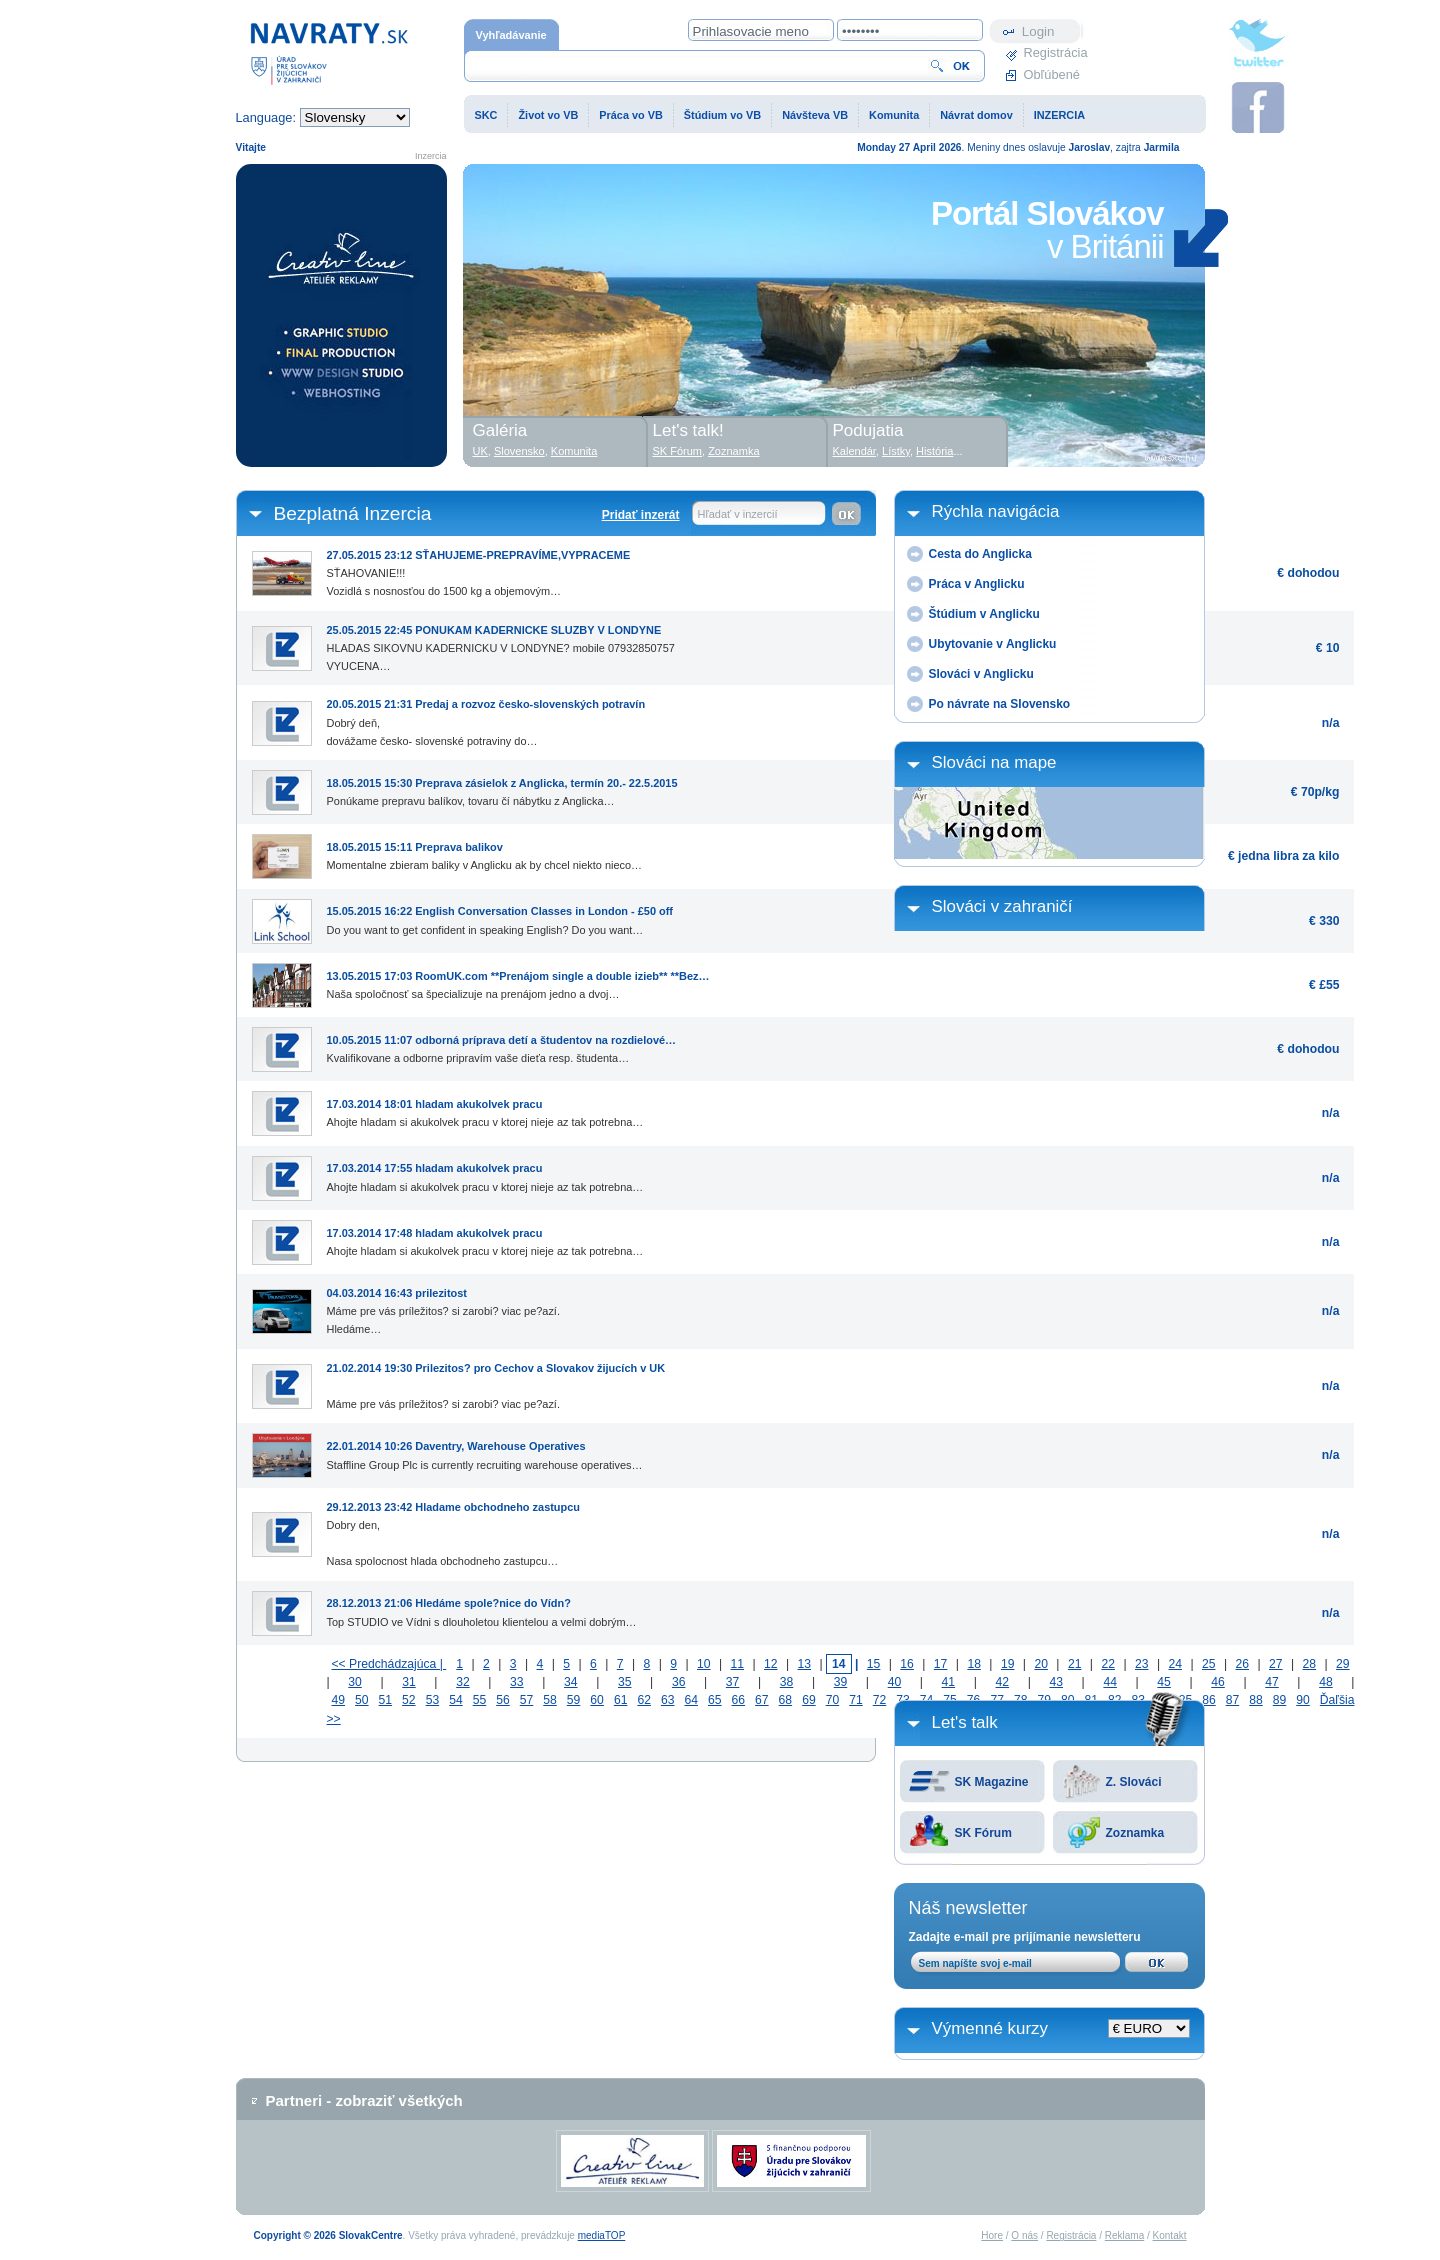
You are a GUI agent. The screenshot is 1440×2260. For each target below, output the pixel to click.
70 (833, 1700)
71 (856, 1700)
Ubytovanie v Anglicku (993, 644)
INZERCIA (1059, 115)
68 (786, 1700)
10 (704, 1664)
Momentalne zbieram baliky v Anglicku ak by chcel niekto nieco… (485, 852)
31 (409, 1682)
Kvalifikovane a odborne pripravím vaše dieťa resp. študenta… (502, 1045)
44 (1110, 1682)
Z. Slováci (1134, 1782)
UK (480, 451)
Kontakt (1170, 2235)
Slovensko (519, 451)
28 (1310, 1664)
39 (841, 1682)
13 (805, 1664)
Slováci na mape (994, 762)
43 (1056, 1682)
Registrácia (1054, 52)
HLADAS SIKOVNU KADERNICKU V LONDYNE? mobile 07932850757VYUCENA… (501, 644)
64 (691, 1700)
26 (1243, 1664)
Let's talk (965, 1722)
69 (809, 1700)
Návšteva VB (815, 115)
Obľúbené (1052, 74)
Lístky (896, 451)
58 (550, 1700)
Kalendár (854, 451)
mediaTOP (602, 2235)
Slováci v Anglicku (981, 674)
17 (941, 1664)
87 (1233, 1700)
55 (480, 1700)
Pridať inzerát (641, 515)
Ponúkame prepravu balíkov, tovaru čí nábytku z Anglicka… (502, 788)
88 (1256, 1700)
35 (625, 1682)
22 (1108, 1664)
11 (738, 1664)
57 (527, 1700)
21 (1075, 1664)
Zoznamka (1135, 1833)
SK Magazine (992, 1782)
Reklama (1124, 2235)
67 (762, 1700)
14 (839, 1664)
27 (1276, 1664)
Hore (992, 2235)
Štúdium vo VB (722, 115)
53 (433, 1700)
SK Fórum (983, 1833)
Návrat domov (976, 115)
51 (386, 1700)
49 (339, 1700)
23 (1142, 1664)
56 (503, 1700)
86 (1209, 1700)
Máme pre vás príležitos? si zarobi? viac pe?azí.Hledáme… (443, 1307)
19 (1008, 1664)
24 (1175, 1664)
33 (517, 1682)
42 (1003, 1682)
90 (1303, 1700)
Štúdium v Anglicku (984, 614)
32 (463, 1682)
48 (1326, 1682)
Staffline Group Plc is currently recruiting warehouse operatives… (485, 1451)
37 (733, 1682)
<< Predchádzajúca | (389, 1664)
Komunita (894, 115)
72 (880, 1700)
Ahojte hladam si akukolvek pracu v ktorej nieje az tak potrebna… (485, 1109)
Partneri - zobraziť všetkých (364, 2100)
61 (621, 1700)
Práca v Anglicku (977, 584)
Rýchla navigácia (996, 511)
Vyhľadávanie (511, 35)
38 (787, 1682)
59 (574, 1700)
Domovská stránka (329, 52)
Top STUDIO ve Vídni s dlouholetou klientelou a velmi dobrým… (482, 1608)
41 (949, 1682)
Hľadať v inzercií (738, 514)
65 (715, 1700)
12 (771, 1664)
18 (974, 1664)
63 (668, 1700)
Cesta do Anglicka (980, 554)
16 (907, 1664)
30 (355, 1682)
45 (1164, 1682)
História (934, 451)
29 (1343, 1664)
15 (874, 1664)
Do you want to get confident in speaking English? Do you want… (500, 916)
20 (1041, 1664)
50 (362, 1700)
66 (739, 1700)
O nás (1024, 2235)
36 (679, 1682)
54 (456, 1700)
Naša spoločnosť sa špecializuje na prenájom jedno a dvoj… (518, 981)
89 (1280, 1700)
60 (597, 1700)
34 (571, 1682)
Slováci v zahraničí (1002, 906)
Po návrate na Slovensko (1000, 704)
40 (895, 1682)
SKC (486, 115)
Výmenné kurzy (990, 2028)
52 (409, 1700)
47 (1272, 1682)
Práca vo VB (630, 115)
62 (644, 1700)
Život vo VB (548, 115)
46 (1218, 1682)
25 (1209, 1664)
